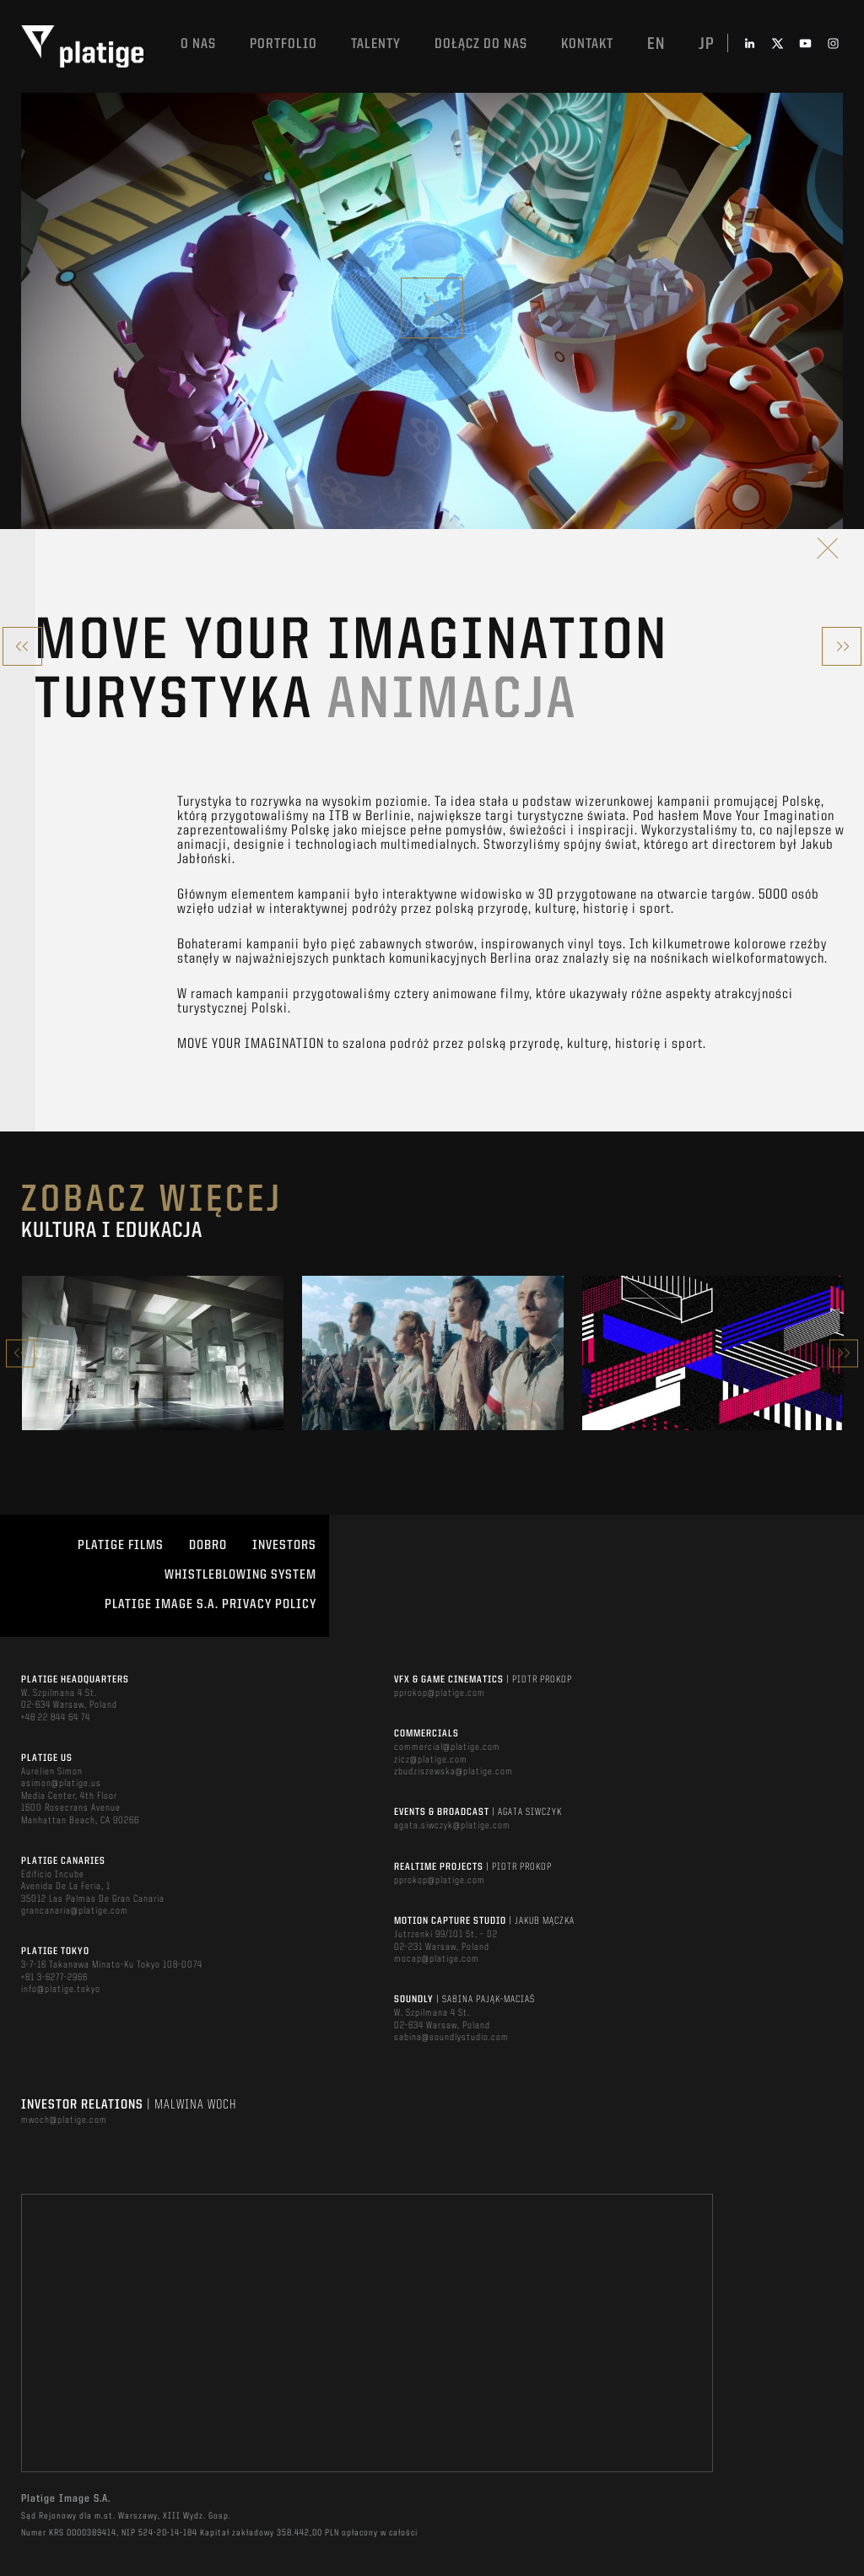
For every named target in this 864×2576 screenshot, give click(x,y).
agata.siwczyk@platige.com (452, 1826)
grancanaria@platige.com (74, 1911)
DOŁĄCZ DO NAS (481, 44)
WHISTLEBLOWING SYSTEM (240, 1575)
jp (707, 44)
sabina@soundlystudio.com (451, 2038)
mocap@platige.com (436, 1959)
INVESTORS (284, 1546)
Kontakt (587, 44)
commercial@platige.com (447, 1747)
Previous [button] (20, 1353)
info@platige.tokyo (60, 1990)
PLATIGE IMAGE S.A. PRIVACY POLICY (210, 1605)
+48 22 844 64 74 (55, 1718)
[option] (153, 1352)
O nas (198, 44)
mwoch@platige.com (64, 2120)
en (656, 44)
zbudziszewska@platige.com (453, 1772)
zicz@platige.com (430, 1760)
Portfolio (283, 44)
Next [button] (843, 1353)
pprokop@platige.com (439, 1693)
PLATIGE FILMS (121, 1546)
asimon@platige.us (61, 1784)
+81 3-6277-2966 (54, 1978)
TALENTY (376, 44)
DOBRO (208, 1546)
